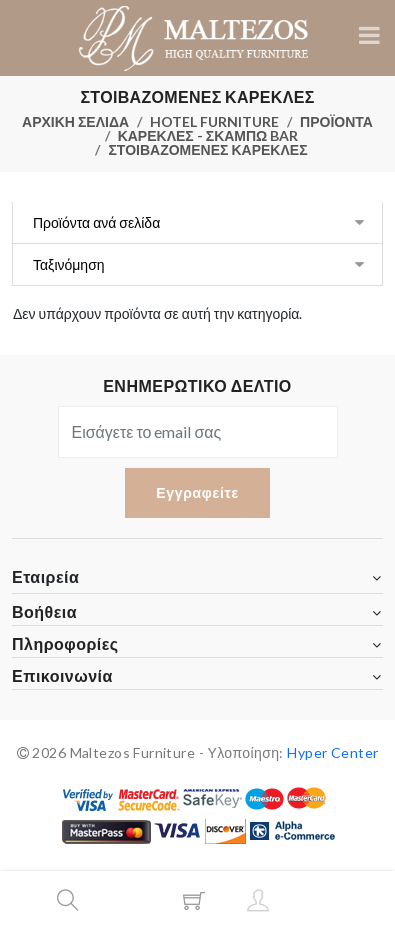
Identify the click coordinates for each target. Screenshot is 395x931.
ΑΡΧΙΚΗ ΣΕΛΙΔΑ (75, 121)
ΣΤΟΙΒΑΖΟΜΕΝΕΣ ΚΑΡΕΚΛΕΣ (207, 149)
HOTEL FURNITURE (214, 121)
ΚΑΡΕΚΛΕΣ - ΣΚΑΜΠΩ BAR (208, 135)
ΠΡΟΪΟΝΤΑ (336, 121)
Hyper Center (332, 752)
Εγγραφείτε (197, 492)
